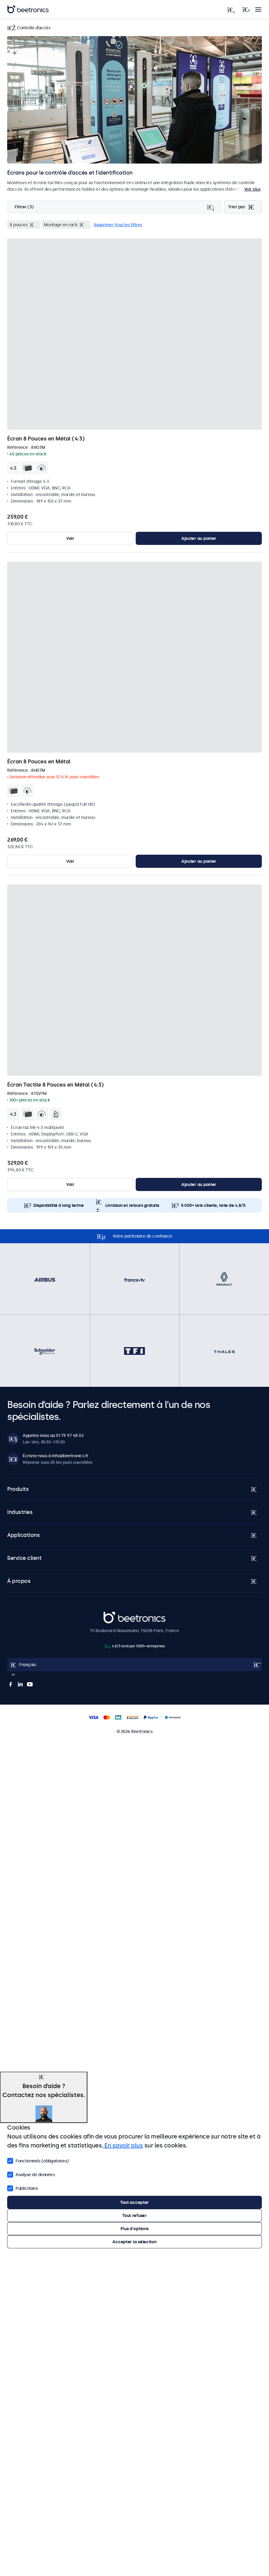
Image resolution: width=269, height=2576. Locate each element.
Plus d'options (134, 2229)
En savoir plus (123, 2145)
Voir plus (252, 189)
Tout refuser (134, 2215)
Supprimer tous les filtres (118, 225)
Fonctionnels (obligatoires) (38, 2160)
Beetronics (114, 1615)
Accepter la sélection (134, 2242)
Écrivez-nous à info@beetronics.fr (56, 1456)
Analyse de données (31, 2174)
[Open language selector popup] (134, 1664)
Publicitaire (22, 2187)
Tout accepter (134, 2202)
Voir (70, 538)
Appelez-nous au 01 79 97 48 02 (53, 1435)
